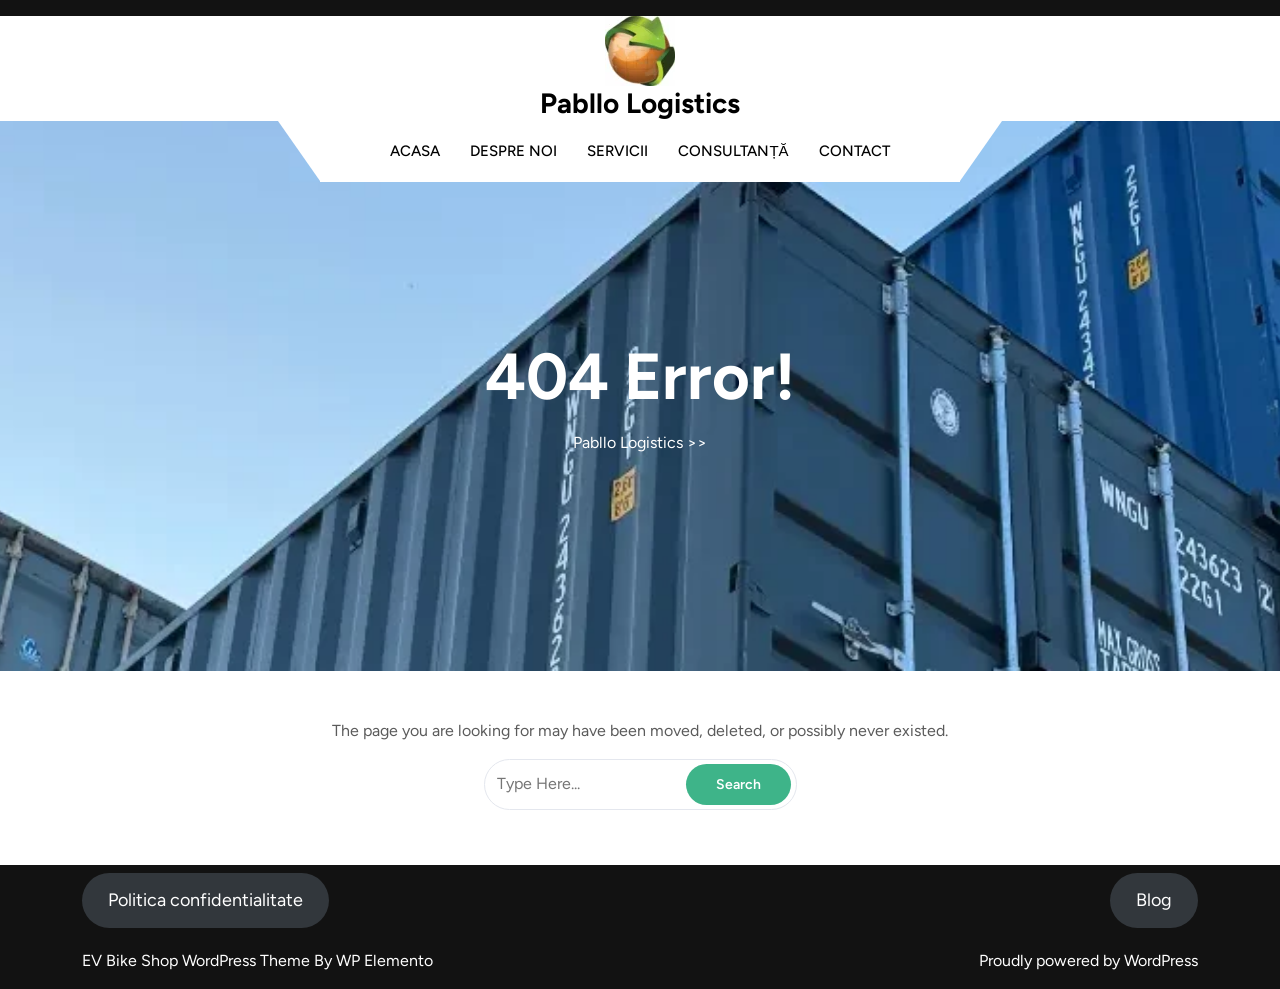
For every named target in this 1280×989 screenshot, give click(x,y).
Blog (1154, 900)
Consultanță (733, 151)
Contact (854, 151)
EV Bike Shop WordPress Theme (198, 960)
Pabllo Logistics (640, 103)
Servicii (617, 151)
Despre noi (513, 151)
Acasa (415, 151)
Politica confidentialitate (205, 900)
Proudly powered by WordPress (1088, 960)
